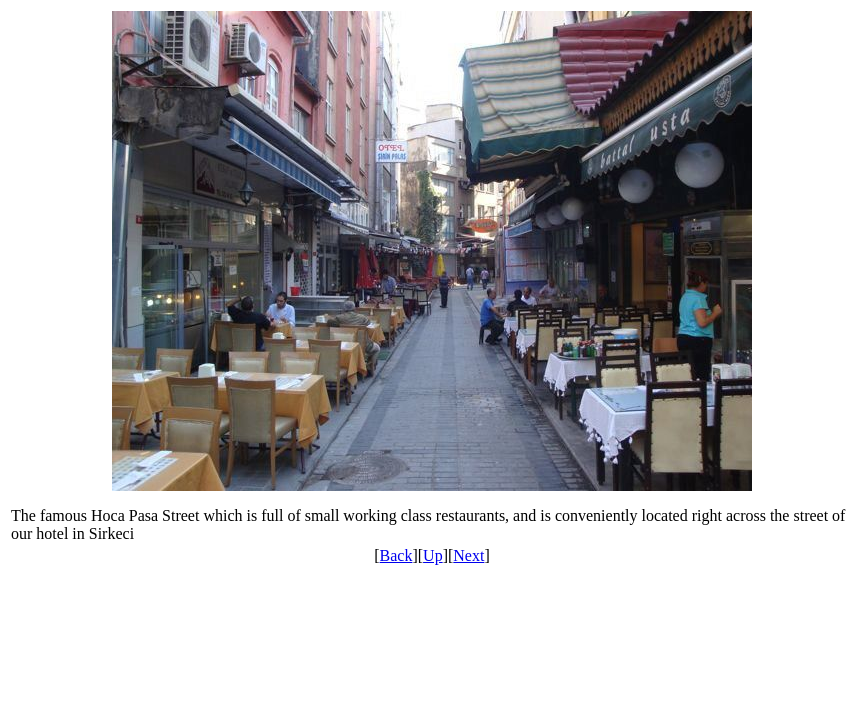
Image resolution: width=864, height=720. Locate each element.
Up (433, 555)
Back (396, 555)
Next (468, 555)
